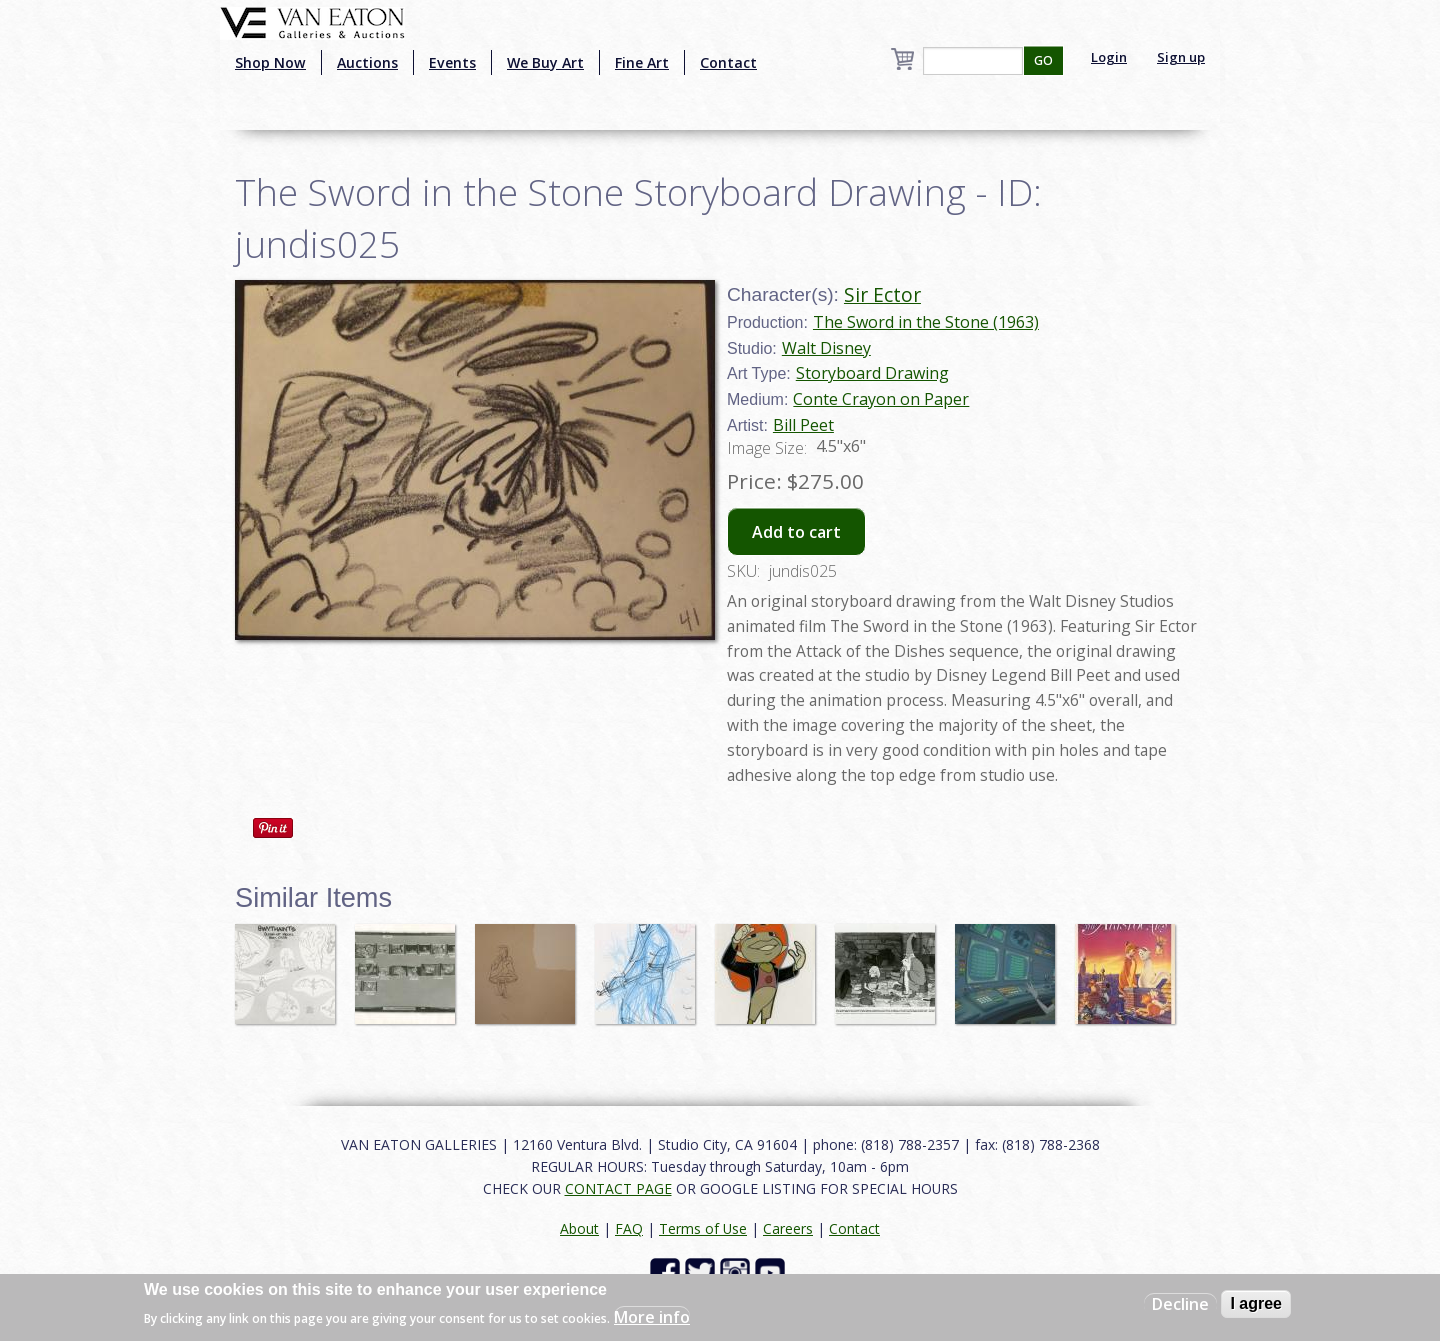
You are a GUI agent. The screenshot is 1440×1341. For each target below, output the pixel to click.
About (579, 1228)
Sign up (1181, 57)
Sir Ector (882, 294)
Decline (1180, 1304)
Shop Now (270, 62)
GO (1043, 60)
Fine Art (642, 62)
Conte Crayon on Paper (881, 399)
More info (652, 1317)
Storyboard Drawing (872, 373)
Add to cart (796, 532)
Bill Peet (803, 425)
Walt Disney (826, 348)
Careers (788, 1228)
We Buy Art (545, 62)
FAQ (629, 1228)
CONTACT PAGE (618, 1188)
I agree (1256, 1303)
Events (452, 62)
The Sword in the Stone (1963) (926, 322)
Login (1109, 57)
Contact (728, 62)
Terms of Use (703, 1228)
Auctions (367, 62)
